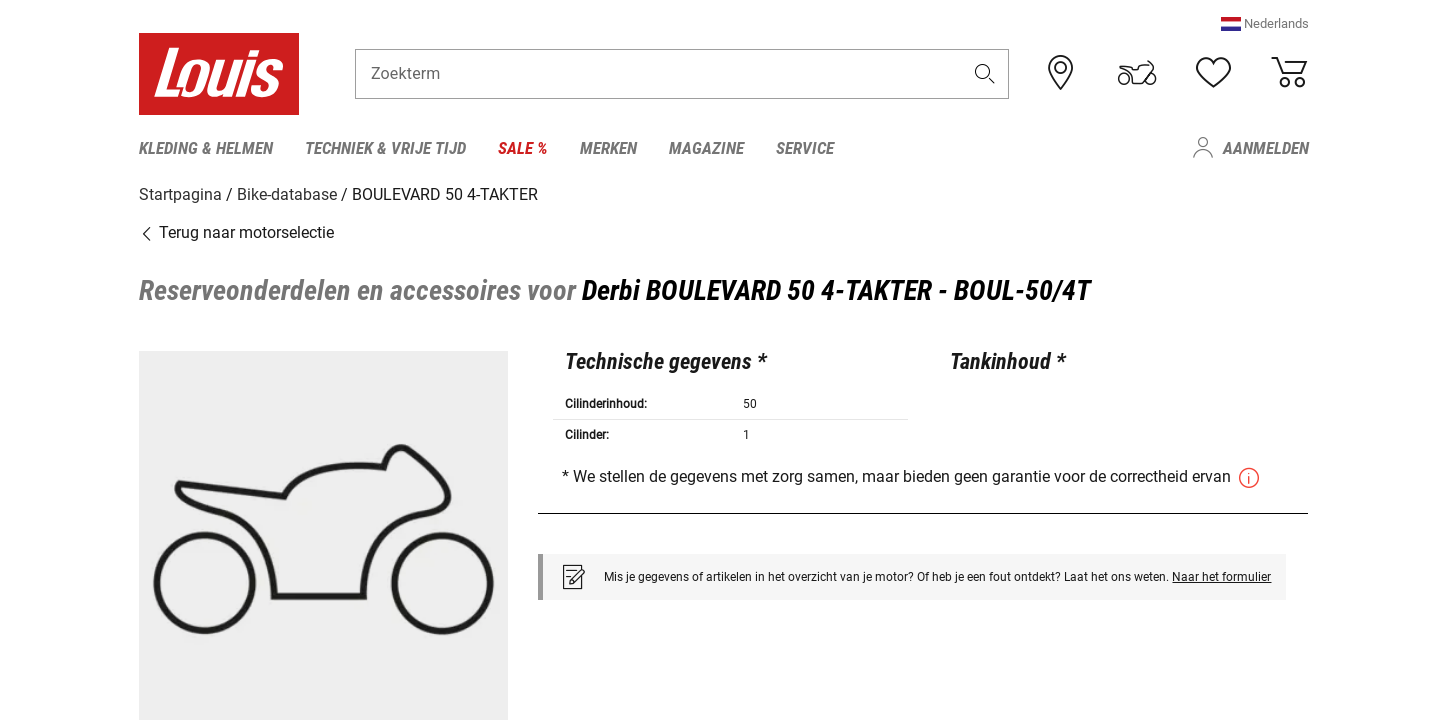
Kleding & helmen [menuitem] (206, 148)
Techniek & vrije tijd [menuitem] (385, 148)
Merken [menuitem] (608, 148)
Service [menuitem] (805, 148)
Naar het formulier (1221, 576)
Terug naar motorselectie (236, 232)
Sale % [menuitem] (523, 148)
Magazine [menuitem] (706, 148)
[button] (1265, 24)
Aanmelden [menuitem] (1266, 148)
